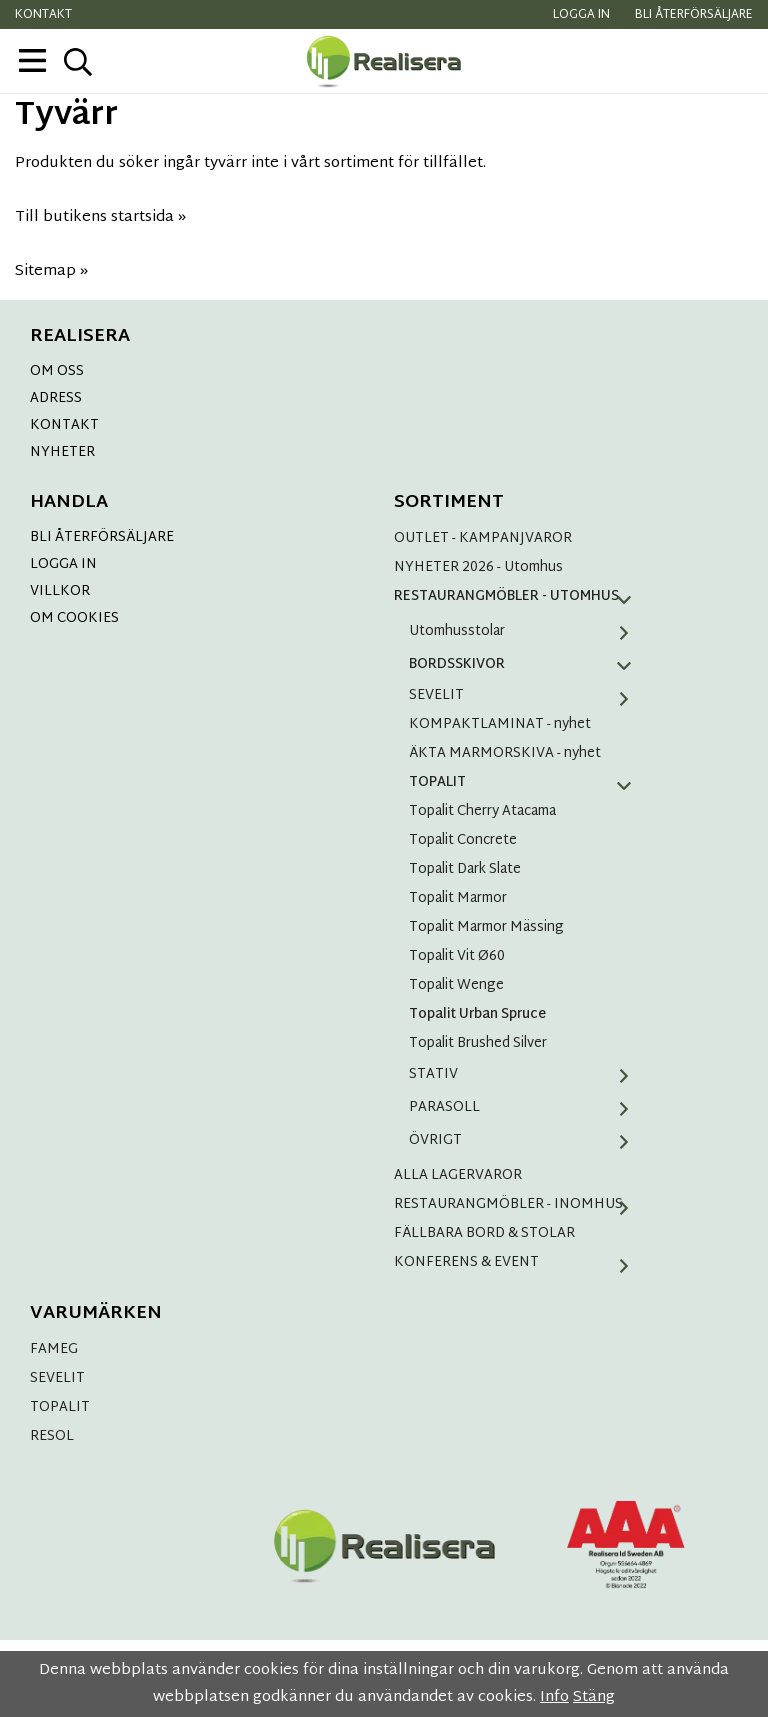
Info (554, 1697)
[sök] (77, 62)
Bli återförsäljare (694, 15)
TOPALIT (526, 782)
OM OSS (57, 371)
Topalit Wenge (456, 985)
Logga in (581, 15)
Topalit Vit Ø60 (457, 956)
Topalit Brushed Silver (478, 1043)
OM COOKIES (74, 618)
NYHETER (62, 452)
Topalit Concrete (463, 840)
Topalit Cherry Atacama (482, 811)
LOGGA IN (63, 564)
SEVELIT (526, 695)
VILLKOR (60, 591)
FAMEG (54, 1349)
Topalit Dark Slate (465, 869)
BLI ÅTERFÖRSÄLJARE (102, 537)
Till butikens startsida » (100, 217)
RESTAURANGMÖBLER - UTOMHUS (519, 596)
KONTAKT (64, 425)
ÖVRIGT (526, 1140)
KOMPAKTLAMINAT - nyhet (500, 724)
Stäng (594, 1697)
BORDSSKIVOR (526, 664)
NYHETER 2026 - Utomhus (478, 567)
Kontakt (43, 15)
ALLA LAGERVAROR (458, 1175)
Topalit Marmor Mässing (486, 927)
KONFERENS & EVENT (519, 1262)
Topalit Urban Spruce (477, 1014)
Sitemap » (51, 271)
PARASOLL (526, 1107)
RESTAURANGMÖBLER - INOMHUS (519, 1204)
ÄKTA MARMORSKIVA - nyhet (505, 753)
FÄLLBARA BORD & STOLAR (484, 1233)
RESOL (52, 1436)
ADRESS (56, 398)
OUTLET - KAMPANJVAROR (483, 538)
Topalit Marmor (458, 898)
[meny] (32, 60)
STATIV (526, 1074)
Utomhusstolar (526, 631)
